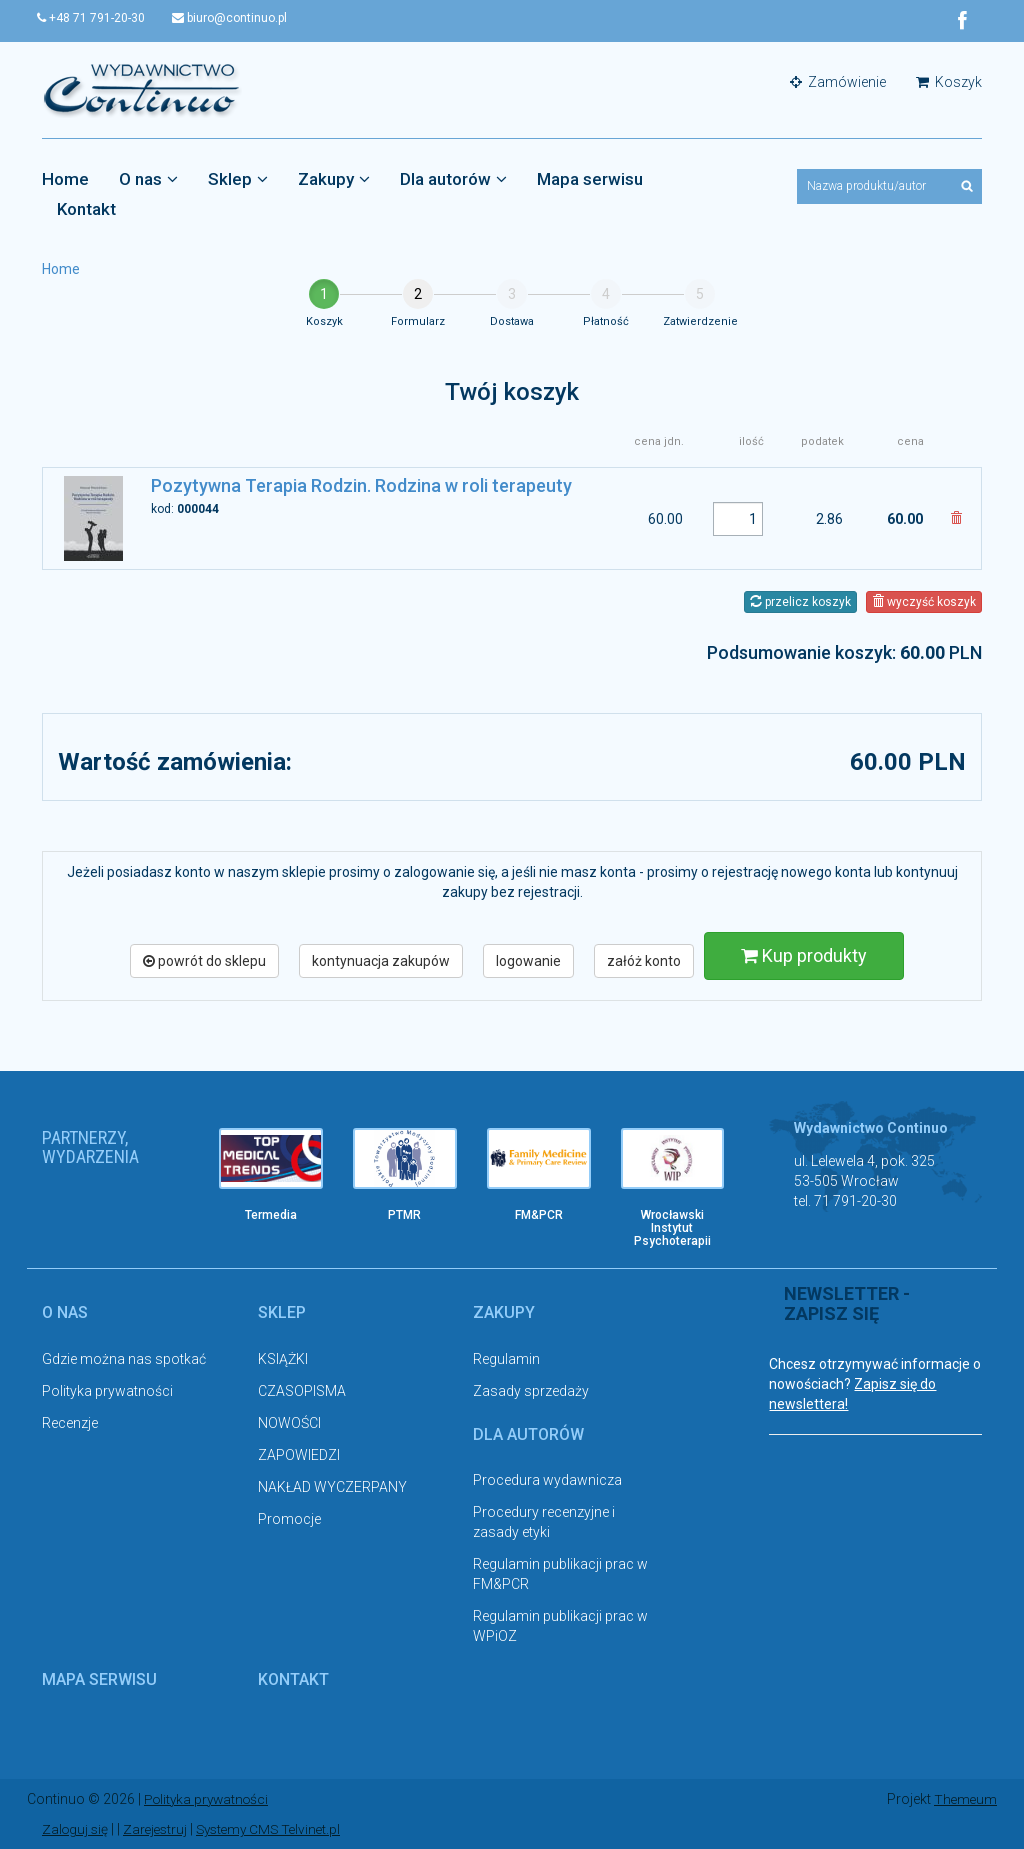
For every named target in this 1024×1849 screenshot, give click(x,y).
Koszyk (949, 82)
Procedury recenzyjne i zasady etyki (544, 1523)
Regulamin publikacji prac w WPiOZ (560, 1627)
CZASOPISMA (302, 1391)
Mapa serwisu (590, 179)
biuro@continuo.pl (239, 18)
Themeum (964, 1799)
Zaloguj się (76, 1829)
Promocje (289, 1519)
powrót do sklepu (204, 961)
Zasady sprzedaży (531, 1391)
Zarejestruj (159, 1829)
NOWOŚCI (289, 1423)
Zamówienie (838, 82)
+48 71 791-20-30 (96, 18)
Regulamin (506, 1359)
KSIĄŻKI (283, 1359)
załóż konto (644, 961)
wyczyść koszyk (924, 602)
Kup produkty (804, 955)
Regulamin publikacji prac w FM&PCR (560, 1575)
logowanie (528, 961)
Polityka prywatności (107, 1391)
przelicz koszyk (800, 602)
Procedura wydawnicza (547, 1481)
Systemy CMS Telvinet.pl (278, 1829)
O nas (148, 179)
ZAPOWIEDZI (299, 1455)
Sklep (238, 179)
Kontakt (86, 209)
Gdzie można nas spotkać (124, 1359)
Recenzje (70, 1423)
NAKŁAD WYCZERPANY (332, 1487)
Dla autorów (453, 179)
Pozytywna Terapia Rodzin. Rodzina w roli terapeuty (361, 486)
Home (65, 179)
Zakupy (334, 179)
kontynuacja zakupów (381, 961)
